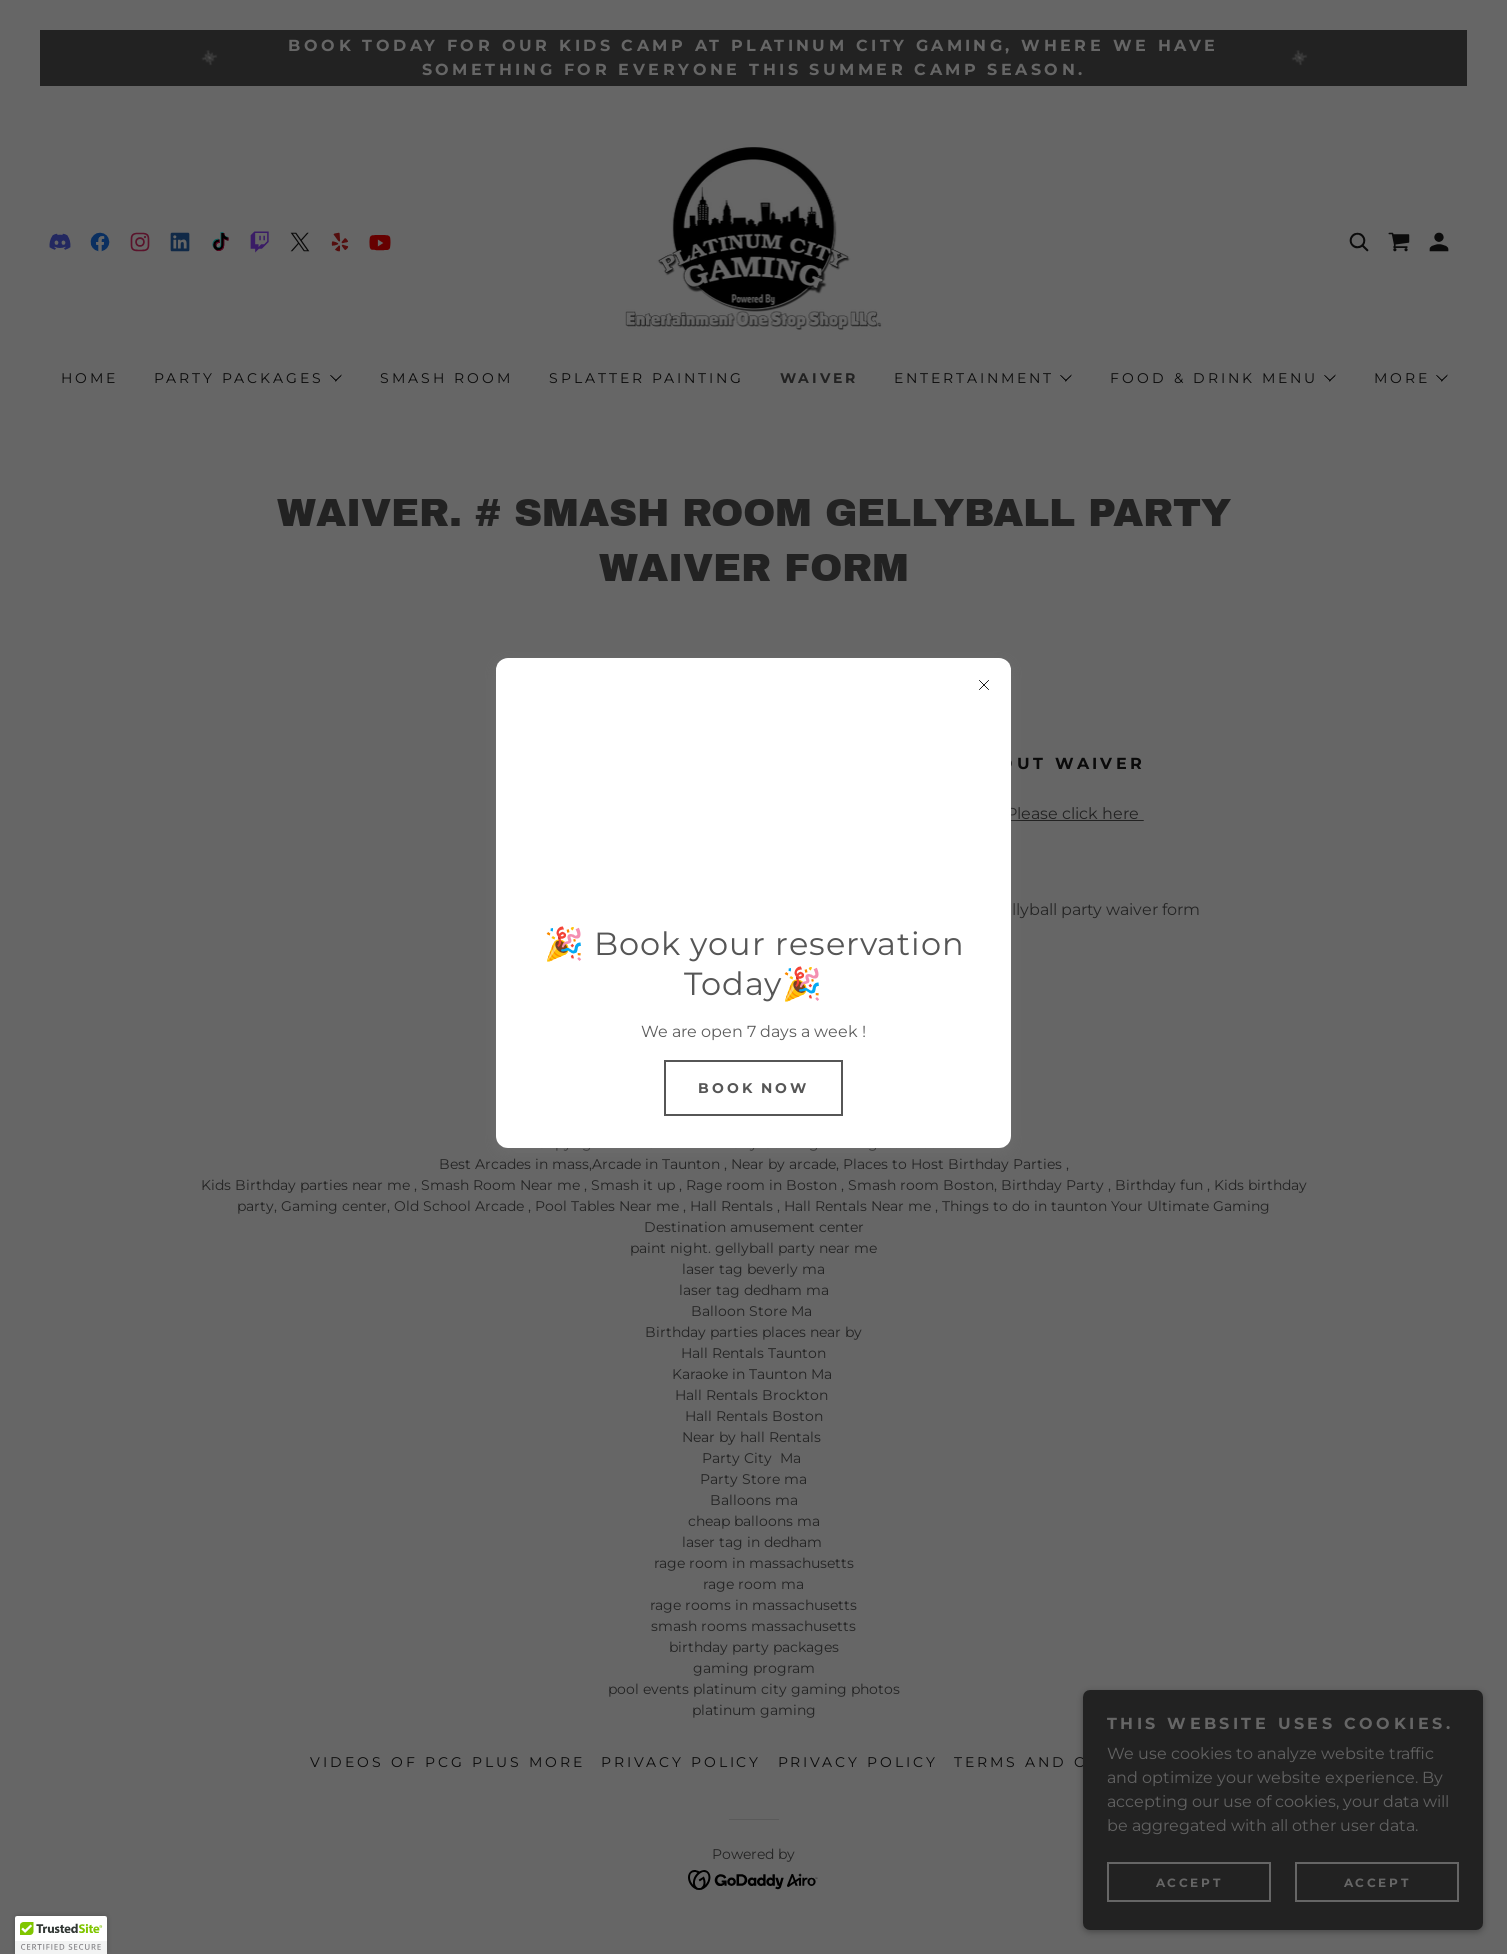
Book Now (754, 1088)
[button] (61, 1935)
